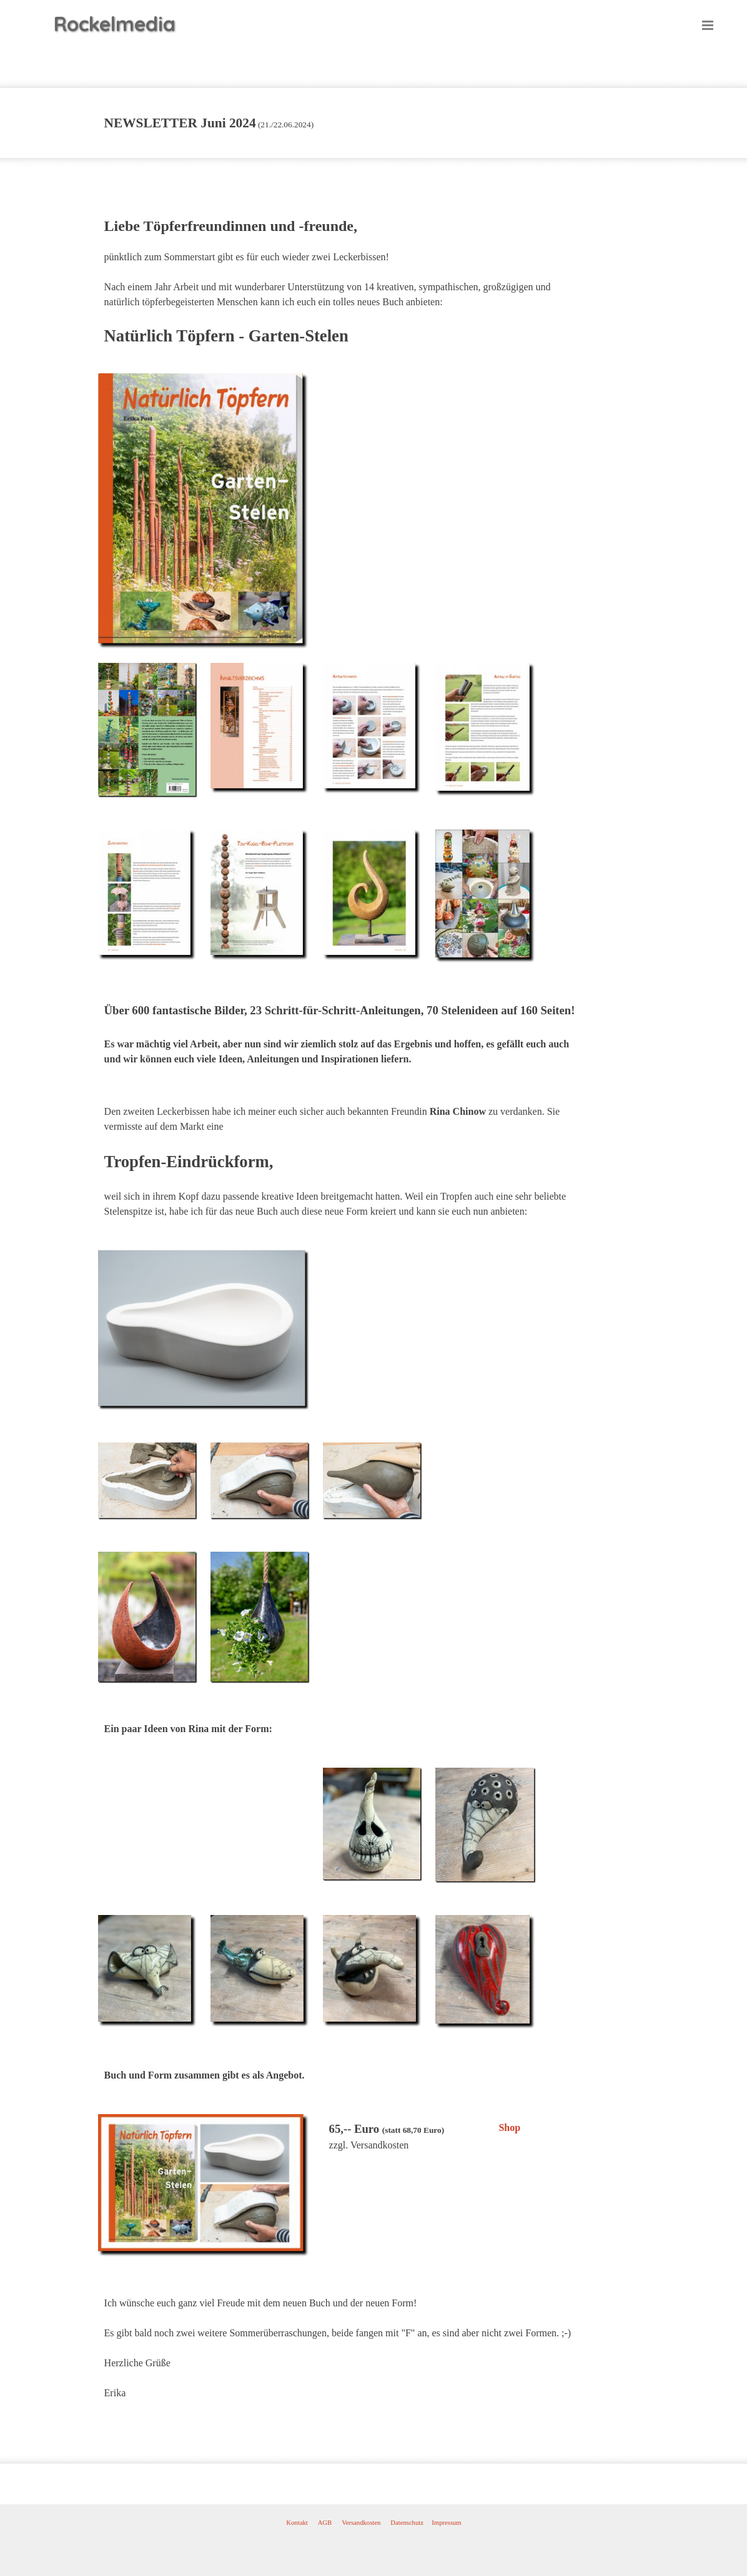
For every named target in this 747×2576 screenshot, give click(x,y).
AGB (325, 2522)
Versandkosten (361, 2522)
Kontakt (296, 2522)
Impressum (446, 2522)
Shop (509, 2127)
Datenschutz (406, 2522)
